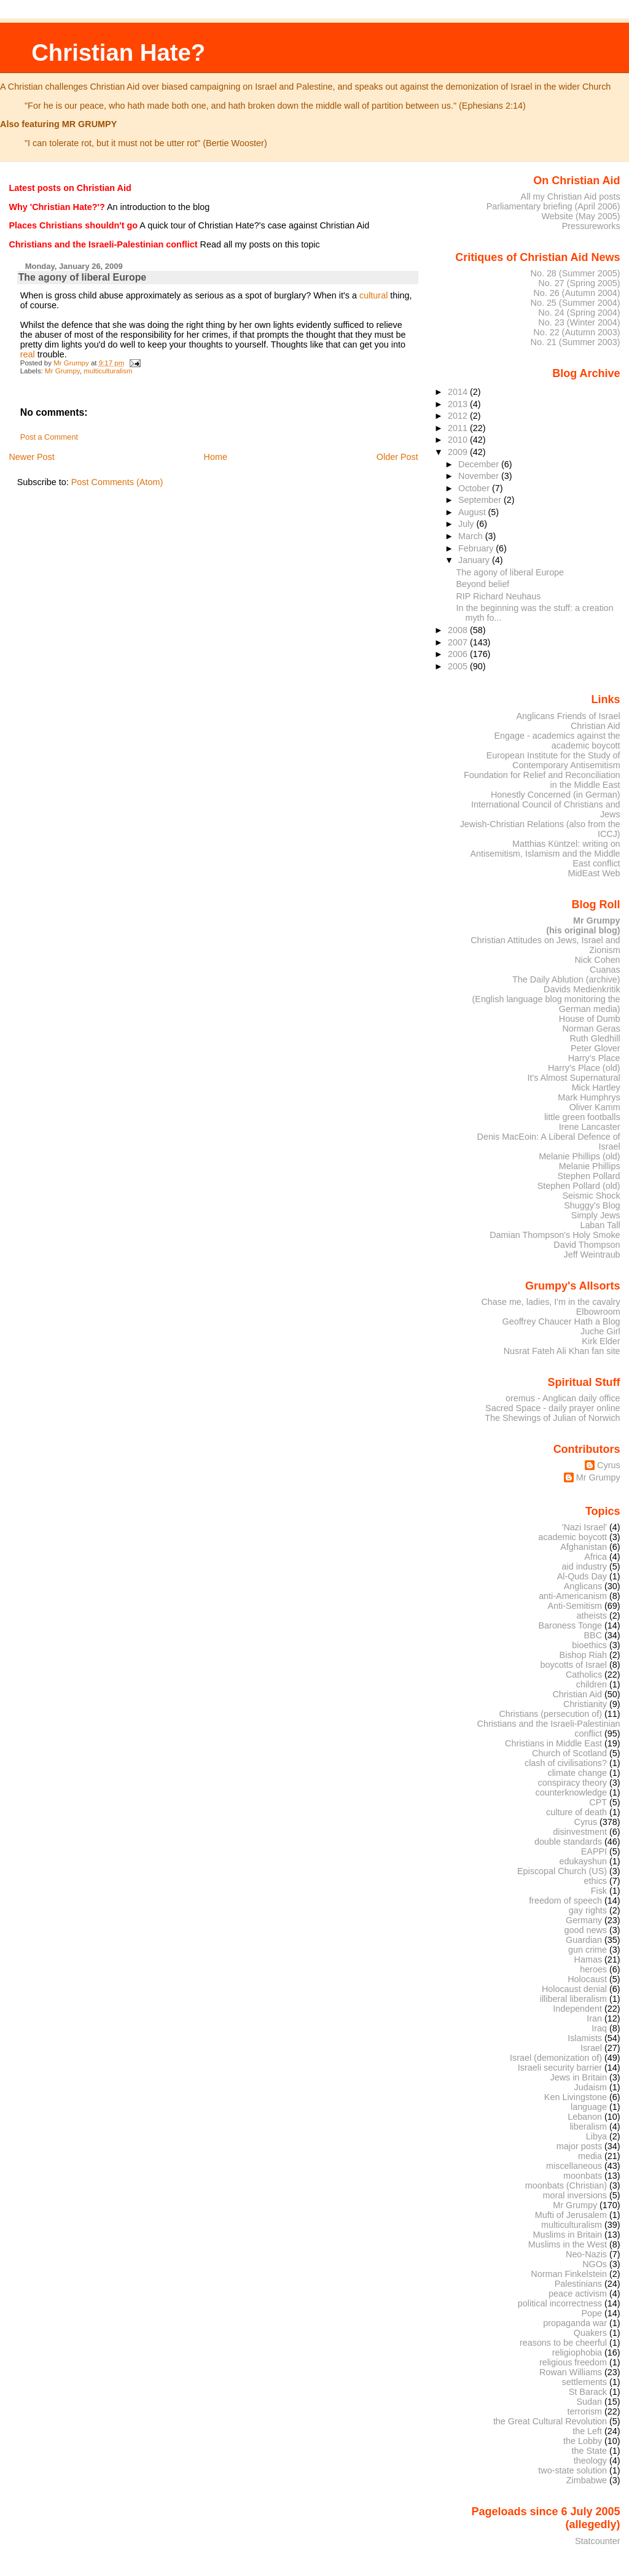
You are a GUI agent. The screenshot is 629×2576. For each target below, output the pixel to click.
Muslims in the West (567, 2244)
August (473, 512)
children (591, 1684)
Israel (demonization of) (556, 2058)
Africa (595, 1557)
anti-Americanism (573, 1596)
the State (589, 2451)
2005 (459, 666)
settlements (584, 2382)
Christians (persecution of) (550, 1714)
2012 (459, 416)
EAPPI (594, 1851)
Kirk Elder (601, 1341)
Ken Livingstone (575, 2097)
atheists (592, 1616)
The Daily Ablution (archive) (566, 979)
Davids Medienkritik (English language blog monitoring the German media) (546, 999)
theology (590, 2460)
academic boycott (572, 1537)
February (477, 548)
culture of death (576, 1812)
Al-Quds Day (582, 1576)
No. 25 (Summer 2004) (575, 303)
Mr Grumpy (62, 371)
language (589, 2107)
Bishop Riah (583, 1655)
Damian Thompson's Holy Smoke (555, 1235)
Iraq (599, 2028)
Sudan (590, 2402)
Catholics (584, 1674)
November (479, 476)
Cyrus (608, 1465)
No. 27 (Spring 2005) (579, 283)
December (479, 464)
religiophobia (577, 2352)
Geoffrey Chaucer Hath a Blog (561, 1321)
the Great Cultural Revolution (550, 2421)
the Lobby (582, 2441)
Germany (584, 1920)
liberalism (588, 2126)
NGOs (594, 2264)
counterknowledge (571, 1792)
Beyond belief (483, 584)
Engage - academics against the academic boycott (557, 740)
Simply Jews (595, 1215)
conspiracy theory (573, 1783)
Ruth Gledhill (594, 1038)
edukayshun (583, 1861)
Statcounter (597, 2541)
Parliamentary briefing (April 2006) (553, 206)
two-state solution (572, 2470)
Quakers (590, 2333)
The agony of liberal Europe (510, 572)
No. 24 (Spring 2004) (579, 312)
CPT (598, 1802)
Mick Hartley (596, 1087)
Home (215, 457)
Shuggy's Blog (592, 1205)
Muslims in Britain (568, 2234)
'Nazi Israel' (584, 1527)
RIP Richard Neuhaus (498, 596)
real (27, 354)
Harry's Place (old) (584, 1068)
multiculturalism (108, 371)
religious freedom (573, 2362)
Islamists (585, 2038)
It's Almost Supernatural (573, 1078)
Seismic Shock (591, 1195)
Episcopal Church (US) (562, 1871)
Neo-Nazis (586, 2254)
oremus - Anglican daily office (563, 1398)
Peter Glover (595, 1048)
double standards (568, 1841)
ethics (596, 1881)
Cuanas (605, 970)
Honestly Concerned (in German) (555, 795)
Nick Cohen (597, 960)
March (471, 536)
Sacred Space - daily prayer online (552, 1408)
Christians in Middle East (553, 1743)
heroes (593, 1969)
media (590, 2156)
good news (586, 1930)
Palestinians (578, 2284)
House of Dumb (589, 1019)
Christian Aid (595, 726)
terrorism (584, 2411)
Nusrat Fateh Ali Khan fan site (562, 1351)
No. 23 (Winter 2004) (579, 322)
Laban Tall (600, 1225)
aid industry (584, 1566)
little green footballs (582, 1117)
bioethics (589, 1645)
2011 (459, 428)
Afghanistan (583, 1547)
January (475, 560)
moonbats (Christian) (566, 2185)
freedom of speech (565, 1900)
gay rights (588, 1910)
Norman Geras (591, 1028)
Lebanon (585, 2117)
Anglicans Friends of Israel (568, 716)
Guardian (584, 1940)
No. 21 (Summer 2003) (575, 342)
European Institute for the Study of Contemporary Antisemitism (553, 760)
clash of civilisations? (566, 1763)
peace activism (578, 2293)
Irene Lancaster (589, 1127)
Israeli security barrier (560, 2067)
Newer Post (31, 457)
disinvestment (580, 1832)
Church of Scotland (569, 1753)
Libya (596, 2136)
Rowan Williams (570, 2372)
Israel (591, 2048)
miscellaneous (574, 2166)
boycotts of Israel (574, 1665)
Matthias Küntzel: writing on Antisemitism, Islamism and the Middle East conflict (545, 853)
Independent (577, 2009)
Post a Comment (49, 437)
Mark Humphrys (589, 1097)
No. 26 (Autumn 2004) (576, 293)
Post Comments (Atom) (117, 482)
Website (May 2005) (580, 216)
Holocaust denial (574, 1989)
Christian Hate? (118, 52)
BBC (593, 1635)
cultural (373, 295)
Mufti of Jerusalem (571, 2215)
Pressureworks (591, 226)
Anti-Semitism (575, 1606)
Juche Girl (600, 1331)
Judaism (590, 2087)
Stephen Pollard (588, 1176)
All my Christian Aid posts (570, 196)
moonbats (582, 2176)
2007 (459, 642)
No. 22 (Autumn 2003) (576, 332)
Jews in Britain (578, 2077)
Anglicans (583, 1586)
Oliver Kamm (594, 1107)
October (475, 488)
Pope (592, 2313)
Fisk (599, 1891)
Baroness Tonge (571, 1625)
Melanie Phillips (589, 1166)
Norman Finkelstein (569, 2274)
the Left (587, 2431)
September (481, 500)
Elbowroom (598, 1312)
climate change (577, 1773)
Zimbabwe (586, 2480)
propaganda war (575, 2323)
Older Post (397, 457)
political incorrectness (560, 2303)
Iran (594, 2018)
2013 (459, 404)
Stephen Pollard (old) (578, 1186)
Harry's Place (594, 1058)
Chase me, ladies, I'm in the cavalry (550, 1302)
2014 (459, 392)
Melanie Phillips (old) (579, 1156)
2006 (459, 654)
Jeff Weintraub (592, 1254)
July (467, 524)
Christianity (585, 1704)
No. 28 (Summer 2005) (575, 273)
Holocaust (587, 1979)
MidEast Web (594, 873)
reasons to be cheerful (563, 2343)
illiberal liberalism (573, 1999)
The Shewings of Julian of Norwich (552, 1418)
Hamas (588, 1959)
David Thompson (586, 1245)
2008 (459, 630)
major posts (579, 2146)
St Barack (588, 2392)
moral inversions (575, 2195)
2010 (459, 440)
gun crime (587, 1950)
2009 (459, 452)
